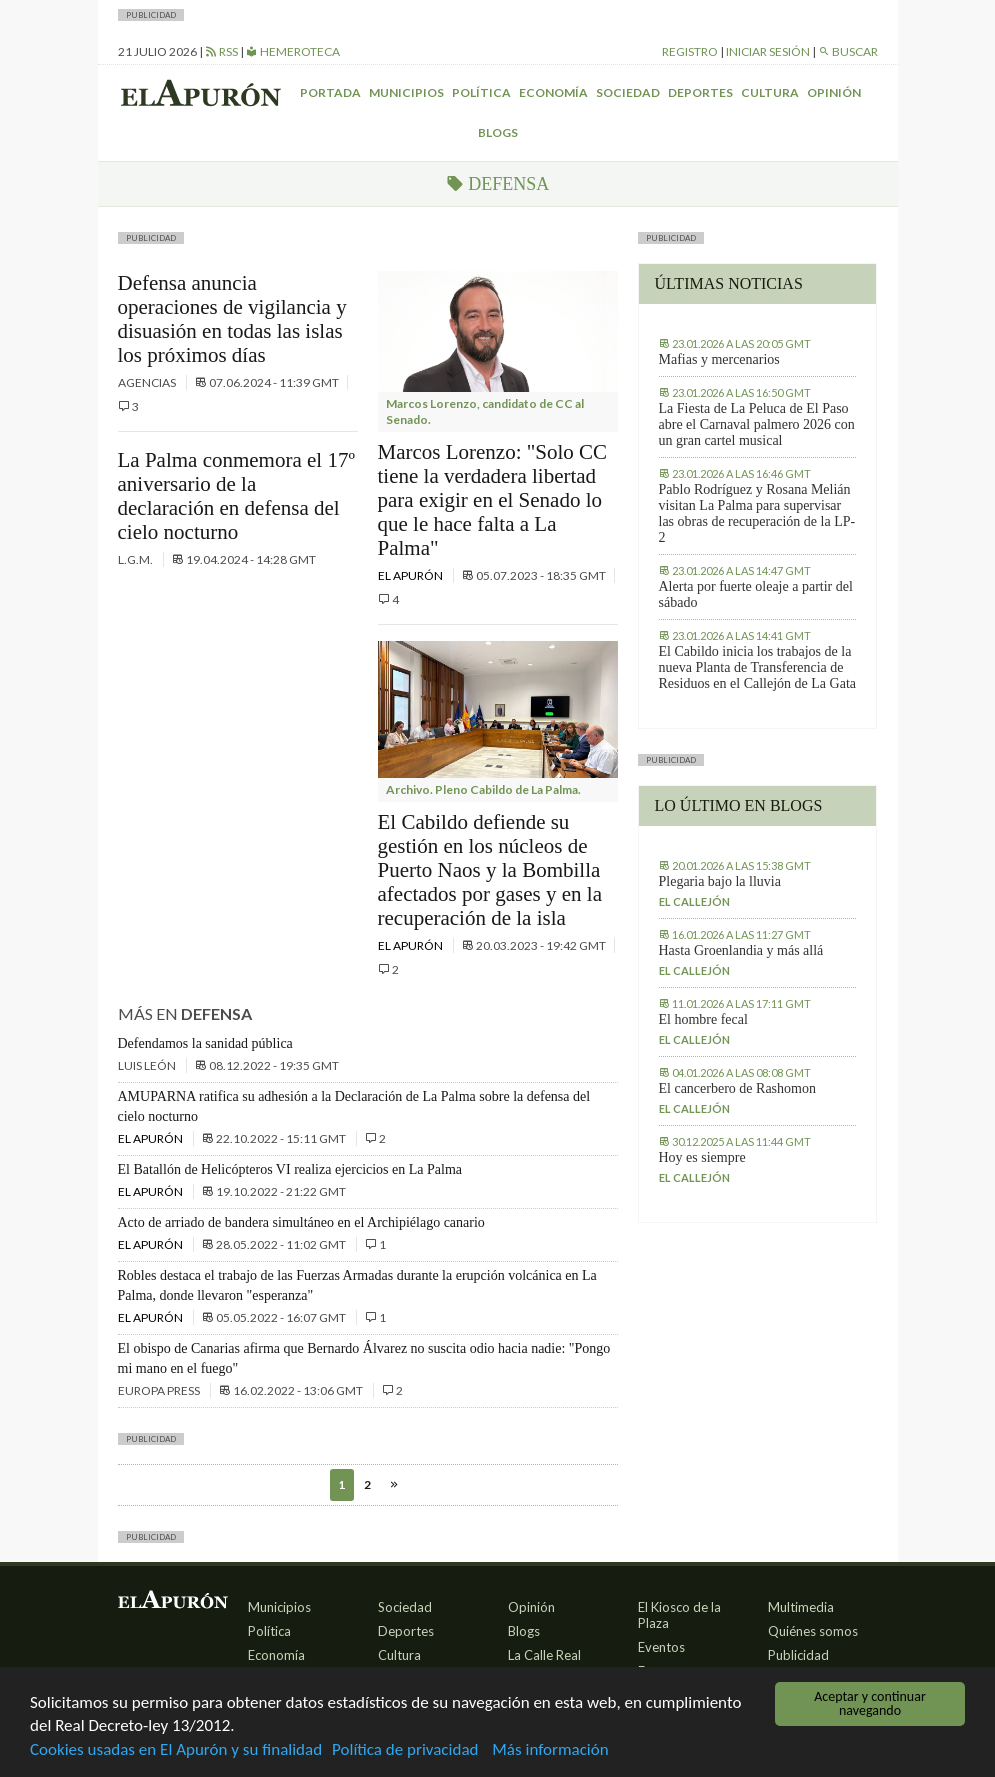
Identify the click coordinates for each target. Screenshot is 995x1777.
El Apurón (411, 575)
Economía (553, 92)
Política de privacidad (405, 1750)
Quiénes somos (813, 1631)
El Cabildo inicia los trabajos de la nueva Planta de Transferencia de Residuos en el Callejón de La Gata (758, 667)
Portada (330, 92)
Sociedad (628, 92)
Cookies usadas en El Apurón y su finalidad (176, 1750)
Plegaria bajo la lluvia (720, 881)
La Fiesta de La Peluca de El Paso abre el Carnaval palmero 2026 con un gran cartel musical (757, 424)
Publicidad (798, 1655)
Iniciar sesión (768, 51)
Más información (550, 1750)
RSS (221, 51)
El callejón (694, 901)
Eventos (661, 1647)
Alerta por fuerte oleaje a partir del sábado (756, 594)
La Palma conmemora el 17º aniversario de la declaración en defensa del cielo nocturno (236, 496)
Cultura (770, 92)
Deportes (700, 92)
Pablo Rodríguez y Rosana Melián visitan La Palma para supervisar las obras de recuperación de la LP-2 (757, 513)
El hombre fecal (703, 1019)
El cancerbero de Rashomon (737, 1088)
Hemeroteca (293, 51)
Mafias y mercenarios (719, 359)
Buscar (848, 51)
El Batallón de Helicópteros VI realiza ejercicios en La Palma (290, 1169)
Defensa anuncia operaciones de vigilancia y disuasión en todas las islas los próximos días (232, 319)
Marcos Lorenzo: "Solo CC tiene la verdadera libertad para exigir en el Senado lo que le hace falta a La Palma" (493, 500)
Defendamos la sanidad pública (205, 1043)
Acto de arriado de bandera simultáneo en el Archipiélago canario (301, 1222)
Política (481, 92)
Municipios (406, 92)
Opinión (834, 92)
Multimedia (801, 1607)
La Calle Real (544, 1655)
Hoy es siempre (702, 1157)
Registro (690, 51)
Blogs (498, 132)
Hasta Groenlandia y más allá (741, 950)
